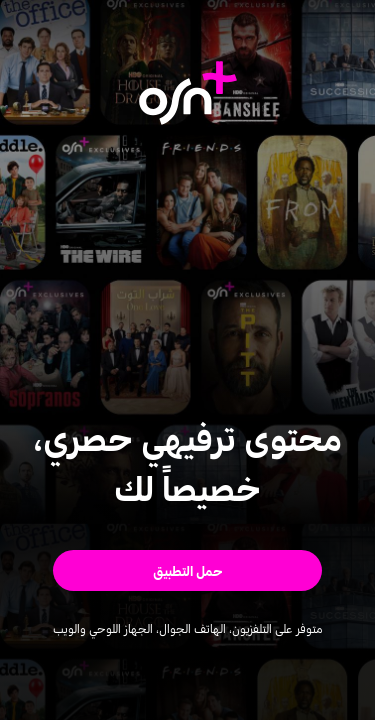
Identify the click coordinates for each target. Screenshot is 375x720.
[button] (187, 570)
